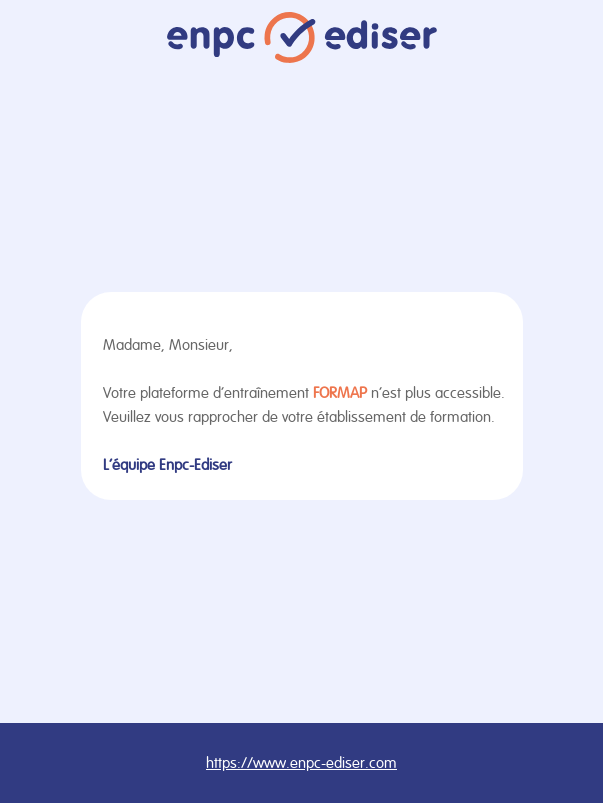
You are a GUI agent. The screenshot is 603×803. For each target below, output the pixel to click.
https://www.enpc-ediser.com (301, 763)
